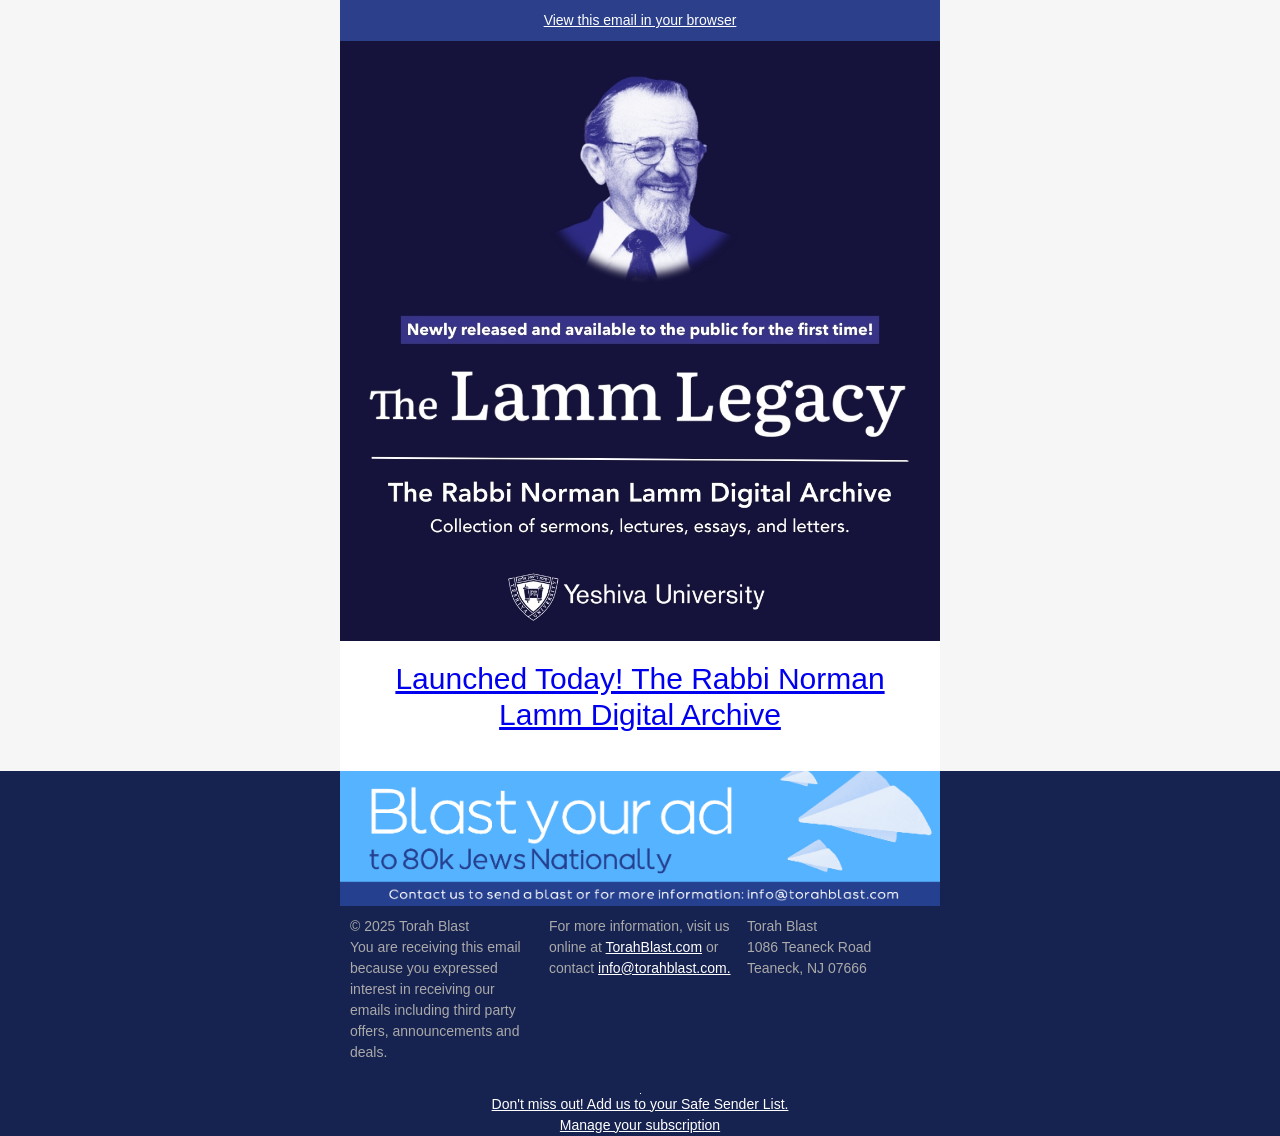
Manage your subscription (640, 1125)
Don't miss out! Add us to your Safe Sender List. (640, 1104)
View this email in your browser (640, 20)
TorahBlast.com (654, 947)
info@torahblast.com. (664, 968)
